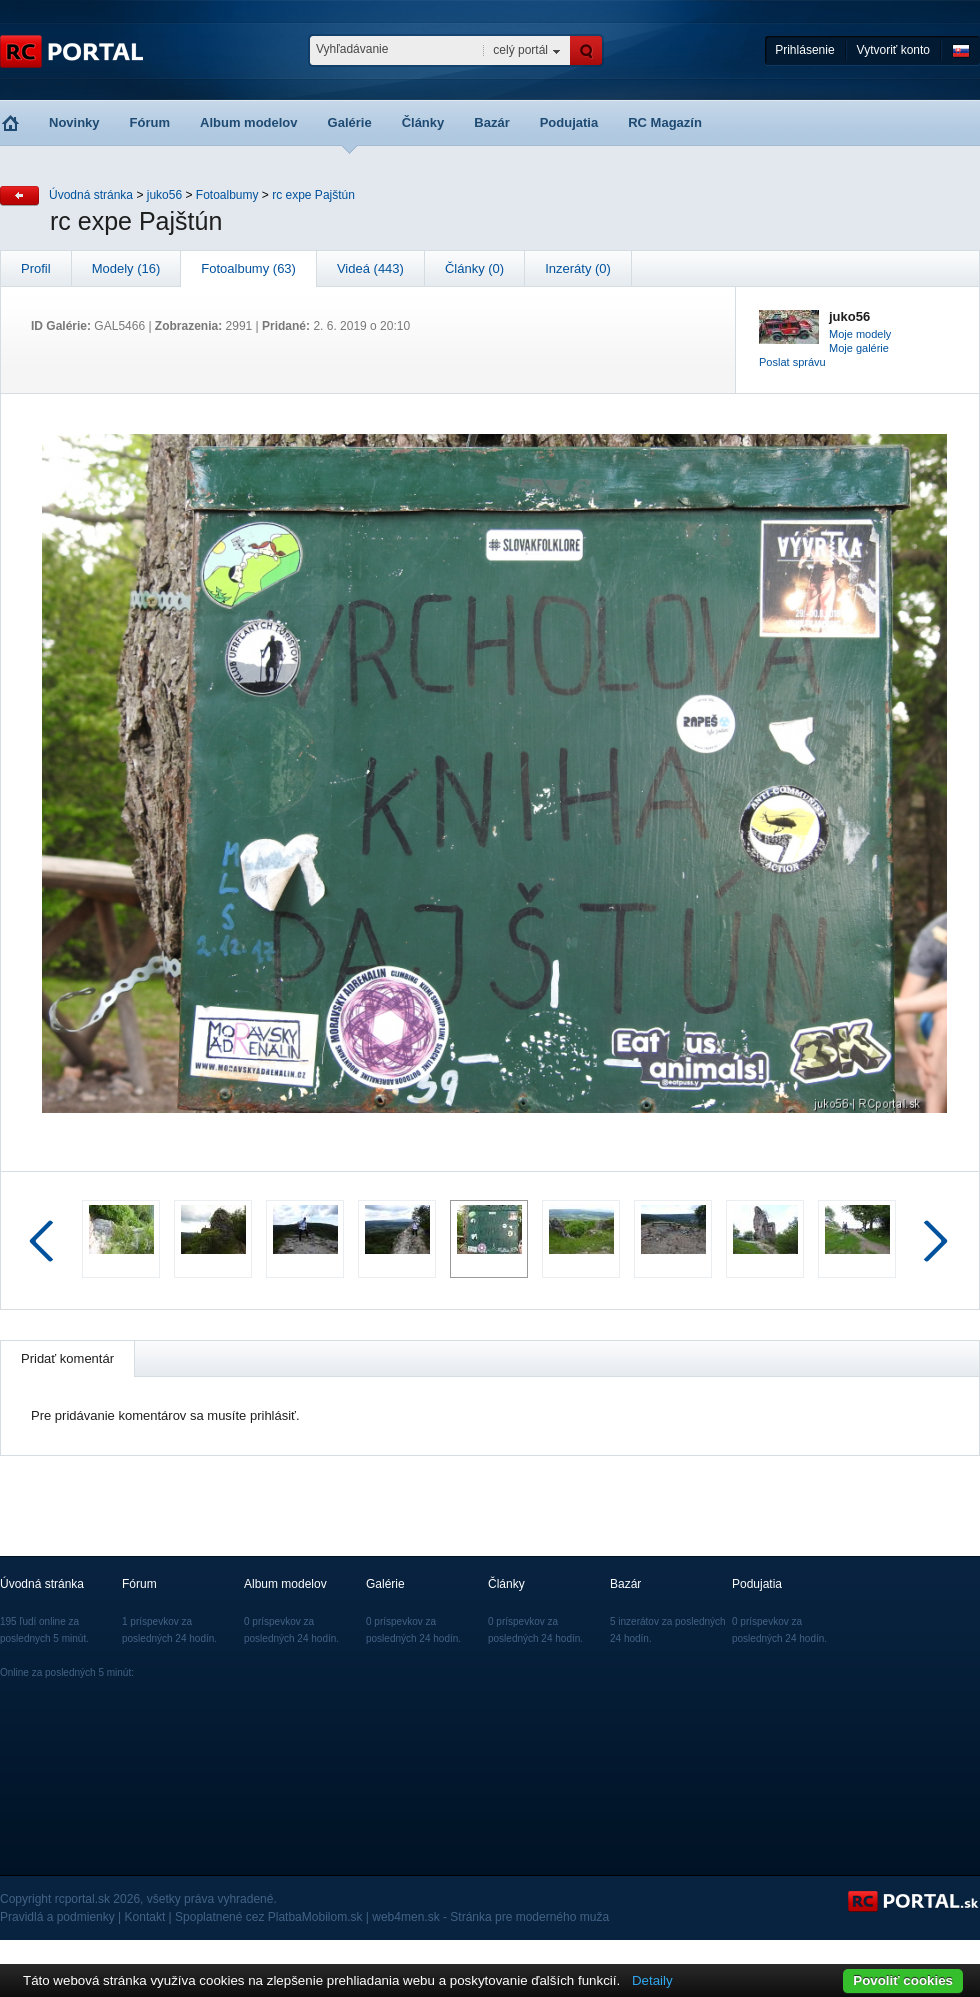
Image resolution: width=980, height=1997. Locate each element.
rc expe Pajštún (313, 195)
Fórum (150, 122)
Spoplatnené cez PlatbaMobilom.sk (268, 1917)
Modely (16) (126, 268)
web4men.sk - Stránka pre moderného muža (490, 1917)
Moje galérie (859, 348)
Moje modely (860, 334)
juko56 (164, 195)
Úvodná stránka (91, 195)
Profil (36, 268)
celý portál (520, 50)
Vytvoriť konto (893, 50)
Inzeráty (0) (578, 268)
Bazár (491, 122)
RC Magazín (665, 122)
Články (423, 122)
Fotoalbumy (227, 195)
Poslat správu (792, 362)
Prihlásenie (804, 50)
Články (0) (474, 268)
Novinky (74, 122)
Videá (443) (370, 268)
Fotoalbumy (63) (248, 268)
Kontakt (145, 1917)
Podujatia (569, 122)
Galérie (350, 122)
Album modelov (249, 122)
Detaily (652, 1980)
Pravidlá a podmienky (57, 1917)
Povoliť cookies (903, 1980)
